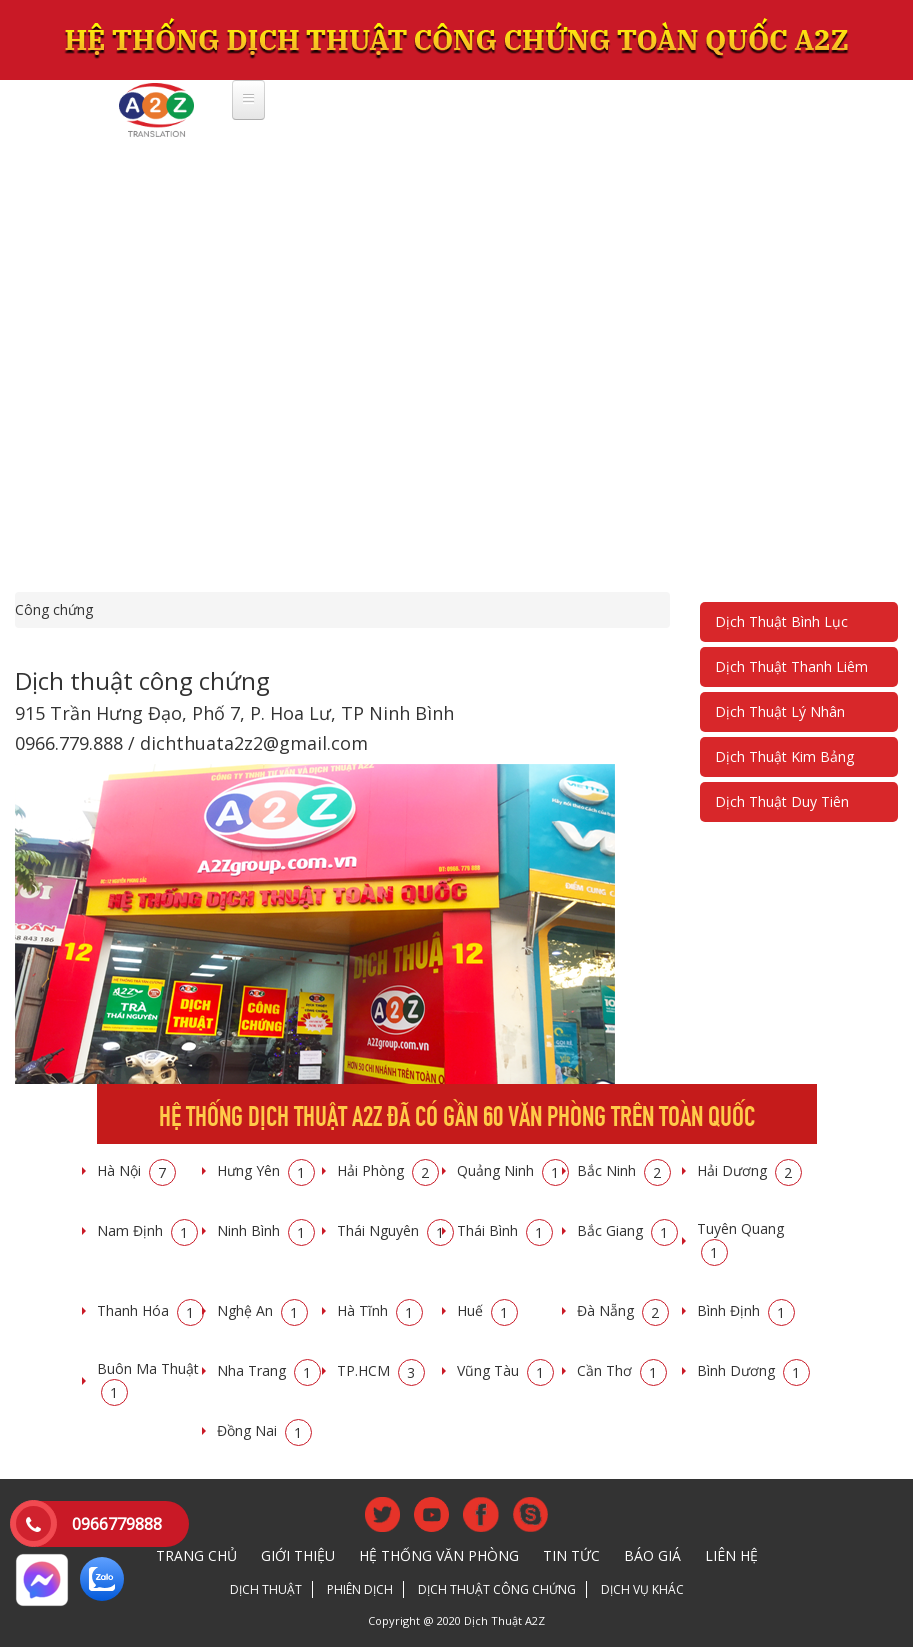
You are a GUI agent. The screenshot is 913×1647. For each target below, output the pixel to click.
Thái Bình (505, 1230)
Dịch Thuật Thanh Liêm (791, 666)
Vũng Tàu (505, 1370)
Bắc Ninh (624, 1170)
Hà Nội (136, 1170)
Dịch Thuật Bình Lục (781, 621)
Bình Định (746, 1310)
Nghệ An (262, 1310)
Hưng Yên (266, 1170)
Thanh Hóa (150, 1310)
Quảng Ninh (513, 1170)
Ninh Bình (266, 1230)
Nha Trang (269, 1370)
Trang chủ (196, 1555)
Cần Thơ (622, 1370)
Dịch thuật (266, 1589)
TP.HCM (381, 1370)
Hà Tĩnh (380, 1310)
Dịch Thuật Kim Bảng (784, 756)
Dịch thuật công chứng (497, 1589)
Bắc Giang (627, 1230)
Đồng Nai (264, 1430)
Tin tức (571, 1555)
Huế (487, 1310)
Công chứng (54, 609)
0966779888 (117, 1524)
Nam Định (147, 1230)
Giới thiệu (298, 1555)
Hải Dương (749, 1170)
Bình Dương (753, 1370)
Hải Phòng (388, 1170)
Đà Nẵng (623, 1310)
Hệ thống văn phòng (439, 1555)
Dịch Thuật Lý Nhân (780, 711)
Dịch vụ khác (642, 1589)
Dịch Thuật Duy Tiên (782, 801)
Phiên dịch (360, 1589)
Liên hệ (731, 1555)
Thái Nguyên (395, 1230)
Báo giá (652, 1555)
